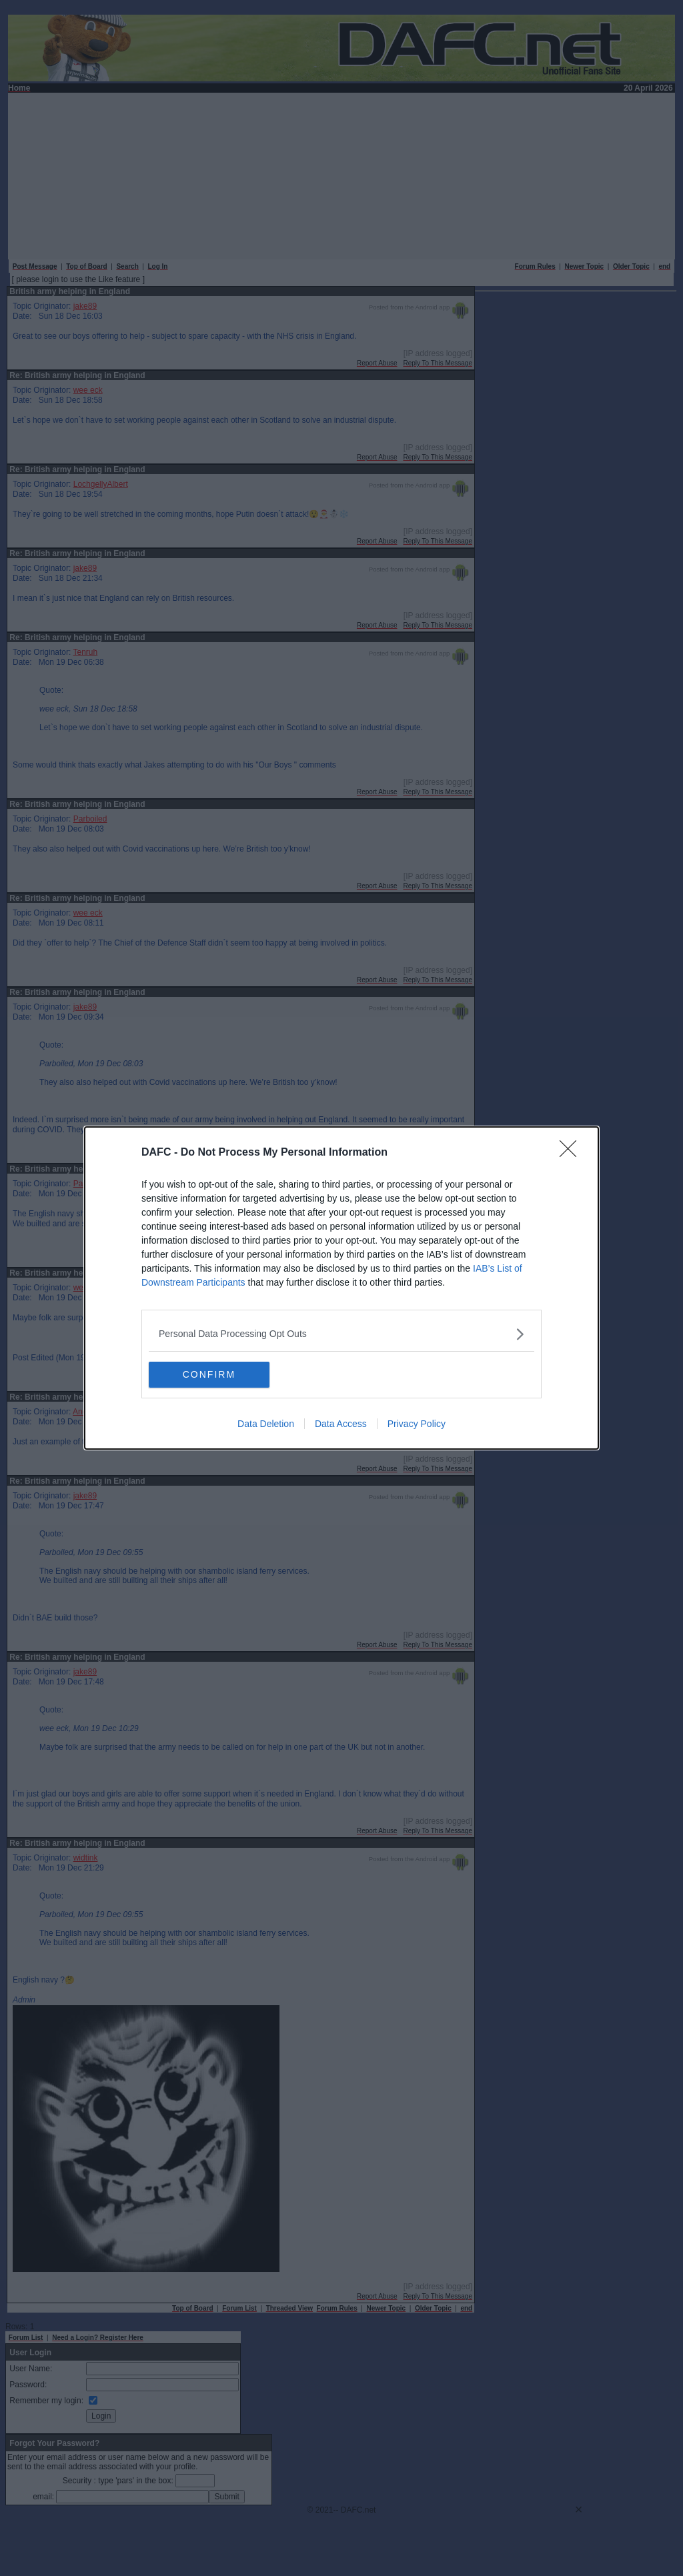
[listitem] (341, 1334)
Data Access (341, 1424)
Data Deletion (265, 1424)
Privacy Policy (417, 1424)
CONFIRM (211, 1375)
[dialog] (341, 1288)
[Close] (572, 1153)
